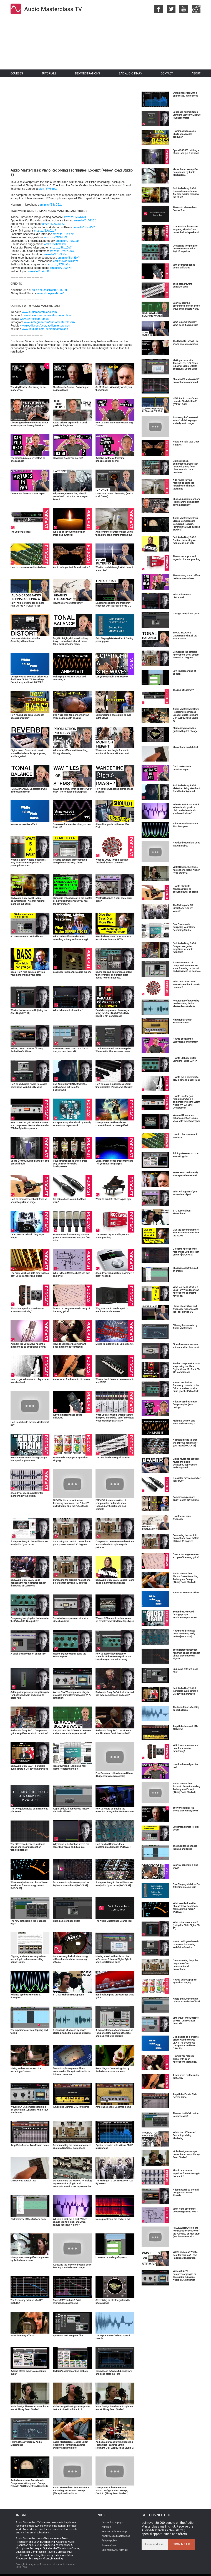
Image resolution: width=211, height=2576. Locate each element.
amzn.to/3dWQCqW (65, 261)
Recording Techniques (53, 2555)
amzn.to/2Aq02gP (45, 230)
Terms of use (109, 2545)
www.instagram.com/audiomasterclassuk (49, 322)
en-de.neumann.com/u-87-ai (49, 290)
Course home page (112, 2522)
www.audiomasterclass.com (39, 312)
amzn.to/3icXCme (55, 244)
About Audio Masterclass (116, 2535)
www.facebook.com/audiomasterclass (48, 315)
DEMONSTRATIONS (87, 73)
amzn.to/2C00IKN (61, 268)
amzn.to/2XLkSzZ (53, 224)
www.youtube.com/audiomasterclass (45, 329)
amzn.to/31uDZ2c (51, 204)
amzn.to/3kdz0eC (60, 247)
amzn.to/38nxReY (84, 227)
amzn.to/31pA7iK (63, 234)
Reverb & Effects (56, 2551)
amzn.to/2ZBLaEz (58, 264)
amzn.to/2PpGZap (67, 240)
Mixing (46, 2558)
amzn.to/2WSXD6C (62, 251)
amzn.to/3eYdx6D (75, 217)
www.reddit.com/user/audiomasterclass (44, 325)
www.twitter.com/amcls (34, 318)
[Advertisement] (105, 43)
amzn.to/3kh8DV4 (69, 257)
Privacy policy (109, 2540)
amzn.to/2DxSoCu (55, 254)
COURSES (17, 73)
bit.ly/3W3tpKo (48, 188)
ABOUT (196, 73)
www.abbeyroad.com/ (50, 293)
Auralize (106, 2526)
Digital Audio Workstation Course (61, 2548)
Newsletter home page (114, 2531)
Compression (38, 2551)
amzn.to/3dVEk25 (85, 220)
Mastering (57, 2558)
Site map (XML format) (115, 2549)
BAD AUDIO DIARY (130, 73)
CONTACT (167, 73)
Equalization (23, 2551)
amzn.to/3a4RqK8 (39, 271)
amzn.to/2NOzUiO (55, 237)
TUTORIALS (49, 73)
